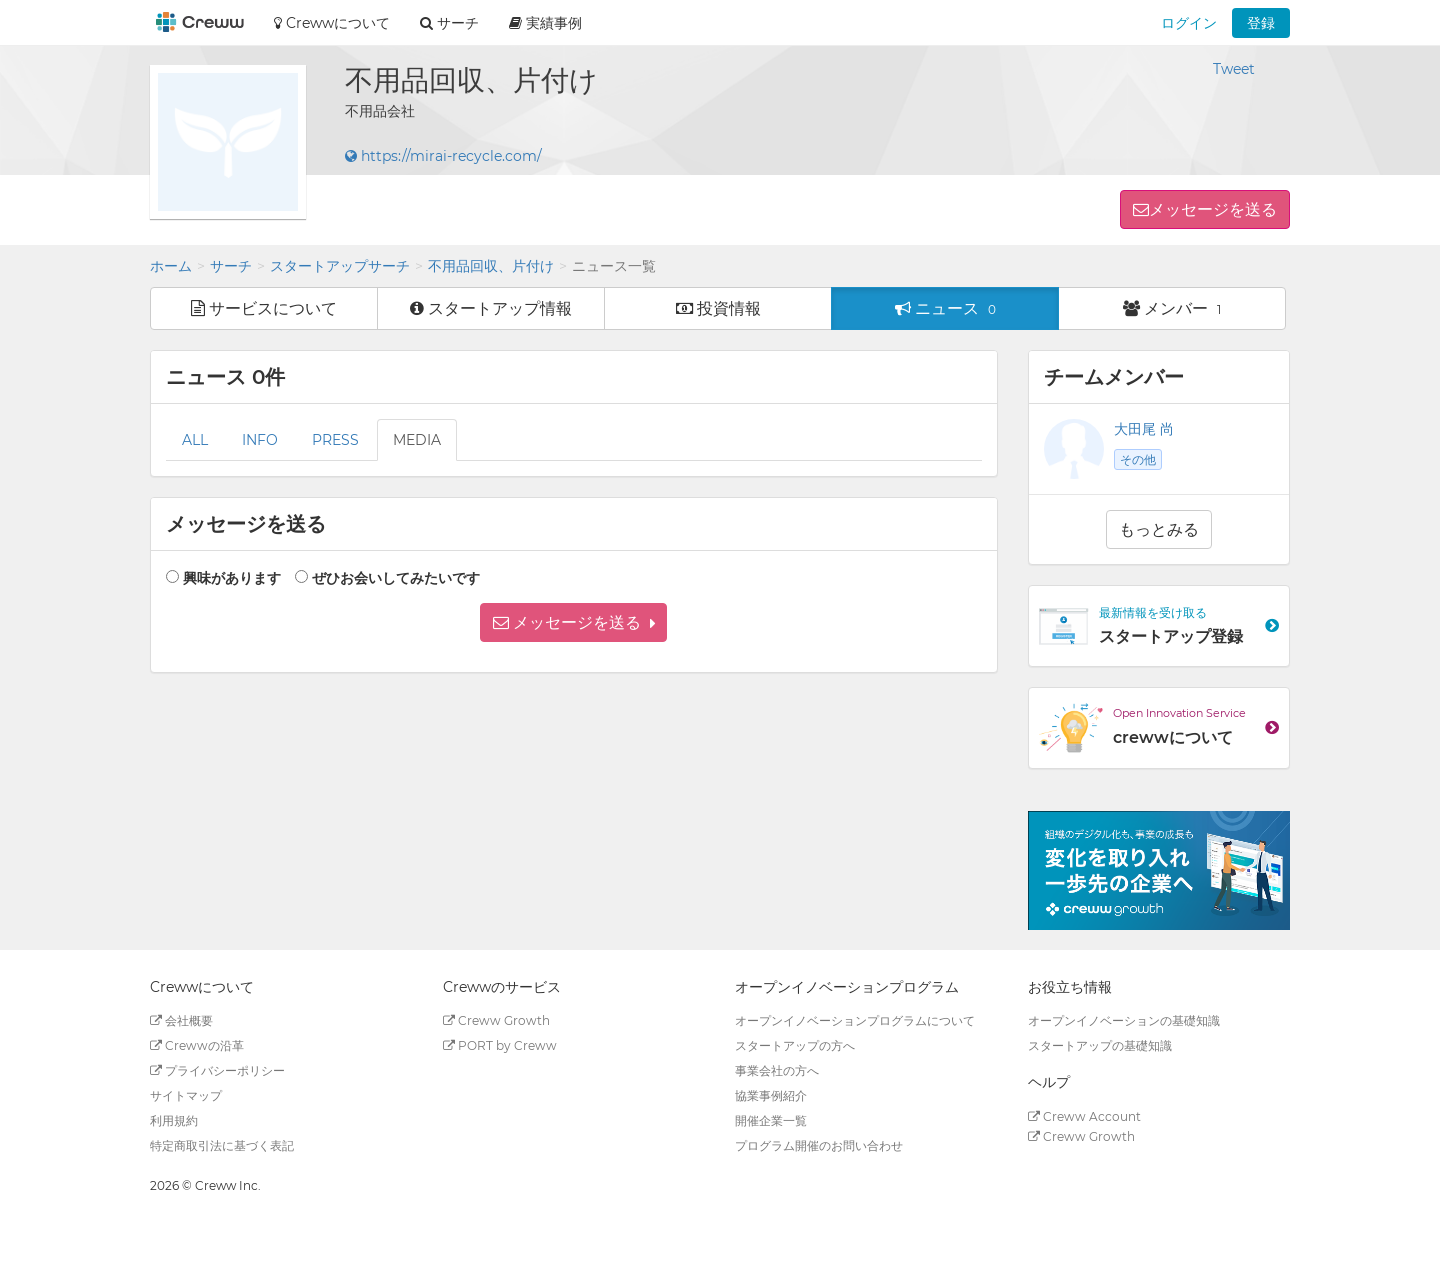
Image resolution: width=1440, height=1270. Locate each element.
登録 (1261, 23)
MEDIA (417, 440)
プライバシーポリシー (217, 1070)
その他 (1138, 459)
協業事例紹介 (771, 1095)
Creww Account (1084, 1116)
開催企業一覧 (771, 1120)
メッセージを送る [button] (1213, 209)
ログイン (1189, 23)
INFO (260, 440)
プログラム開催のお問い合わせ (819, 1145)
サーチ (231, 266)
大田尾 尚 (1144, 429)
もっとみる (1159, 529)
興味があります (232, 578)
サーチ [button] (449, 23)
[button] (573, 622)
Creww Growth (496, 1020)
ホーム (171, 266)
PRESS (335, 440)
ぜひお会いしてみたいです (396, 578)
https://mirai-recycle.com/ (443, 156)
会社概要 (181, 1020)
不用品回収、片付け (491, 266)
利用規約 (174, 1120)
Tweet (1234, 69)
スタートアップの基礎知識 (1100, 1045)
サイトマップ (186, 1095)
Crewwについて (332, 23)
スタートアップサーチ (340, 266)
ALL (195, 440)
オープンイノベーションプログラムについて (855, 1020)
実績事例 (545, 23)
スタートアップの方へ (795, 1045)
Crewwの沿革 (197, 1045)
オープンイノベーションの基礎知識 (1124, 1020)
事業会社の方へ (777, 1070)
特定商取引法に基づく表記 (222, 1145)
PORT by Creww (500, 1045)
